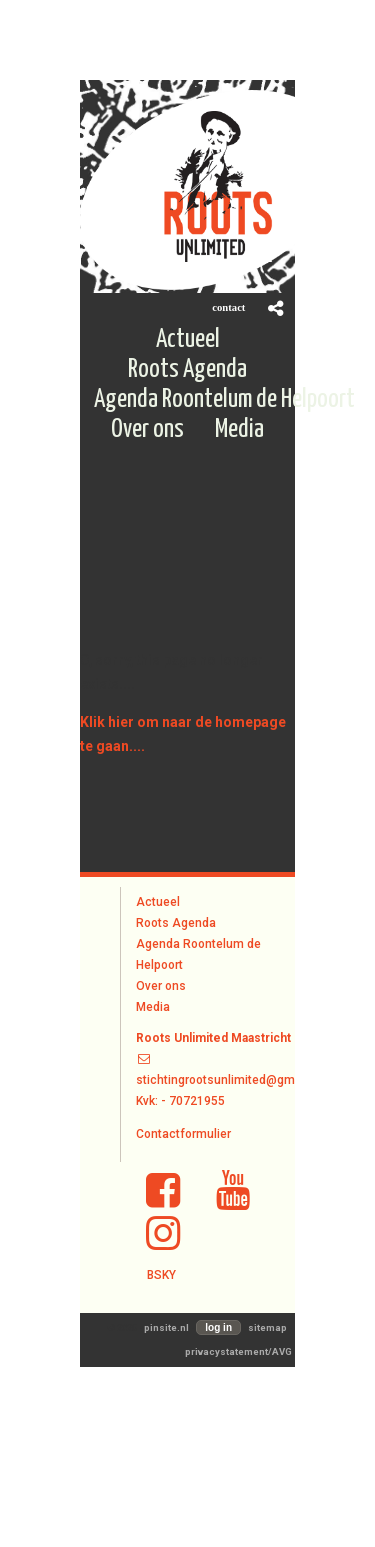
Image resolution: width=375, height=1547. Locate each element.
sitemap (267, 1327)
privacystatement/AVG (238, 1351)
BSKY (161, 1275)
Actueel (158, 902)
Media (153, 1007)
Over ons (161, 986)
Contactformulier (183, 1134)
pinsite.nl (166, 1327)
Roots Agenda (176, 923)
